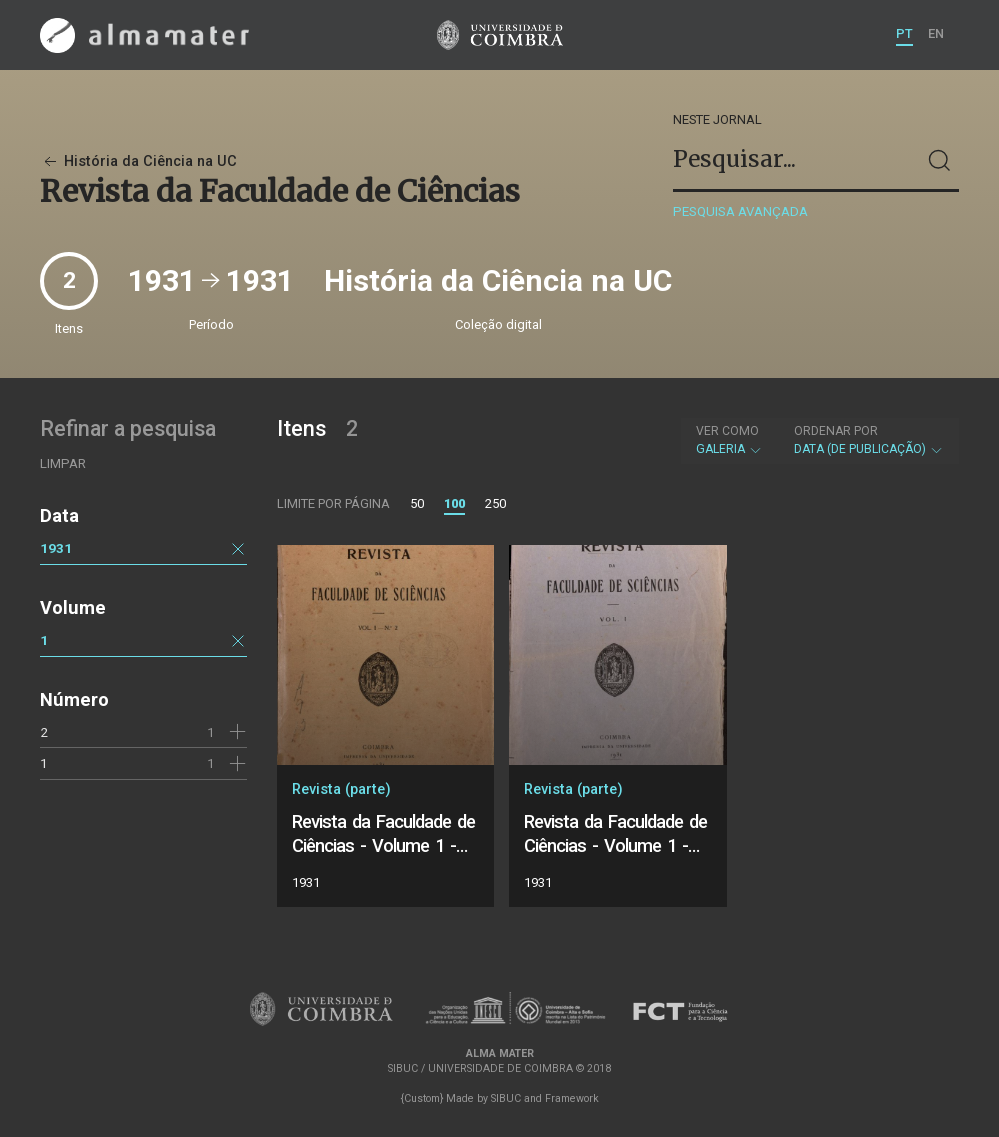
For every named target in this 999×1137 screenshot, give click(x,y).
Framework (572, 1098)
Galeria (729, 440)
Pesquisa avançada (740, 211)
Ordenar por (836, 431)
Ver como (727, 431)
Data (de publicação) (869, 440)
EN (936, 33)
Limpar (63, 463)
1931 (56, 548)
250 (495, 503)
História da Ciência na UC (138, 161)
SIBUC (506, 1098)
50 (417, 503)
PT (904, 33)
